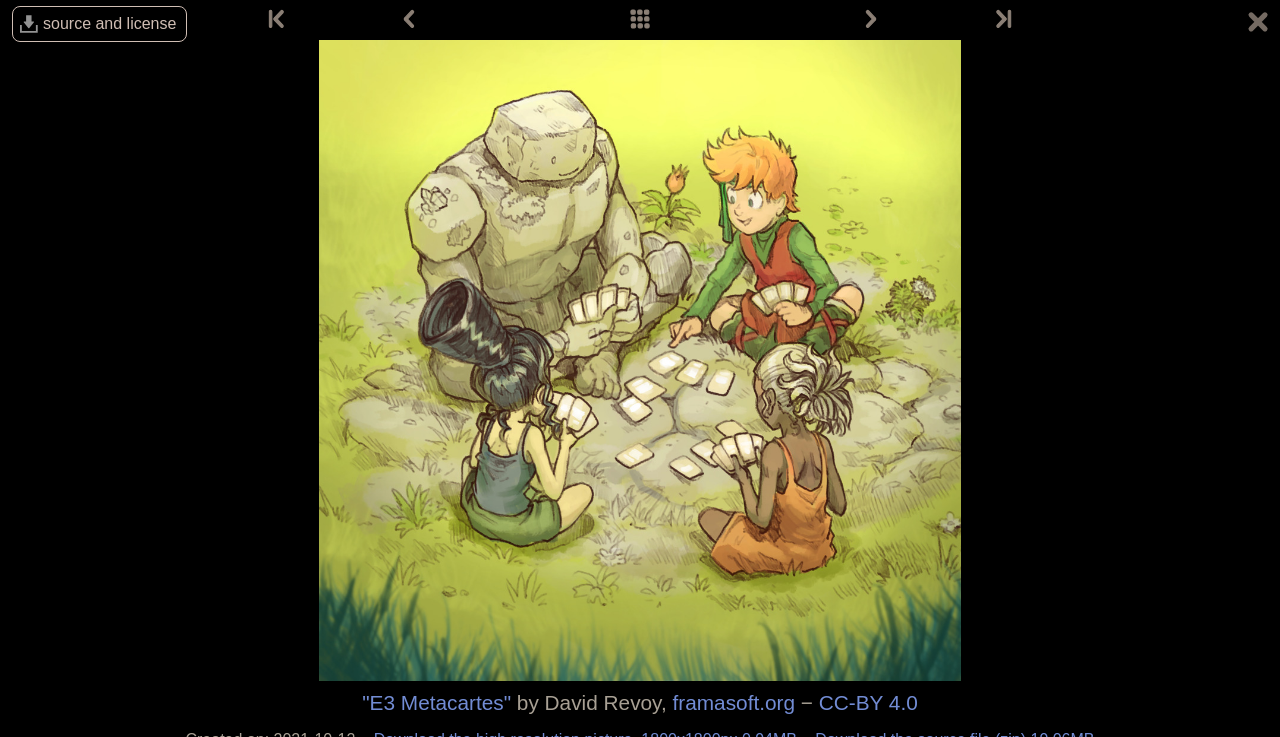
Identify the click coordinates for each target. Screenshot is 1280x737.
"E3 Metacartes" (436, 702)
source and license (109, 23)
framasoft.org (734, 702)
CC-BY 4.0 (868, 702)
